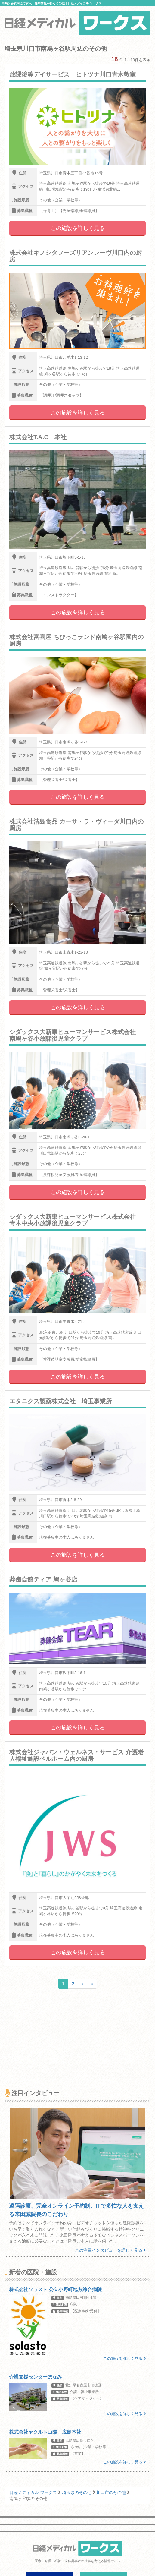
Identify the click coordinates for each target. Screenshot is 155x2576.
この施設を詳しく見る (78, 228)
